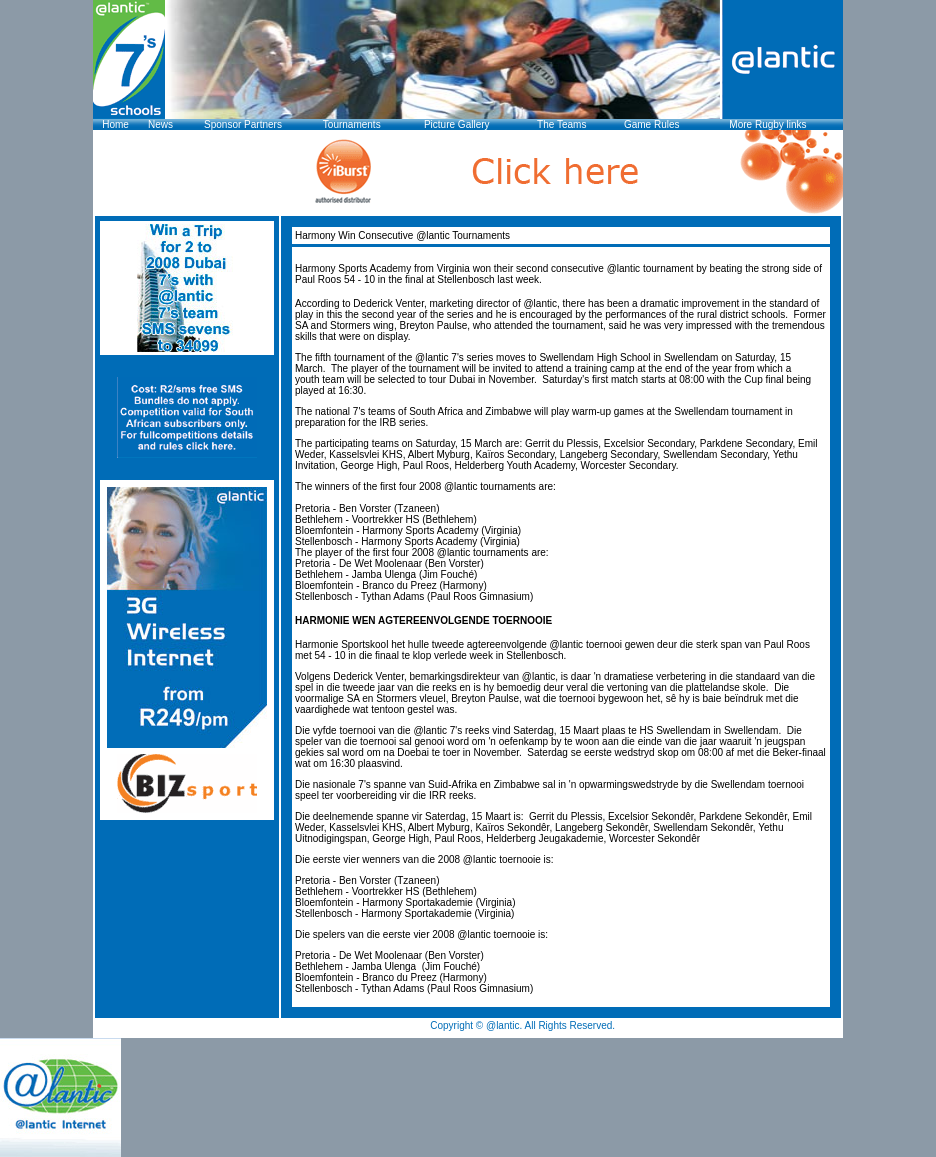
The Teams (561, 124)
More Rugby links (767, 124)
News (160, 124)
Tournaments (352, 124)
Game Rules (652, 124)
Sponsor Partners (243, 124)
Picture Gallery (457, 124)
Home (115, 124)
